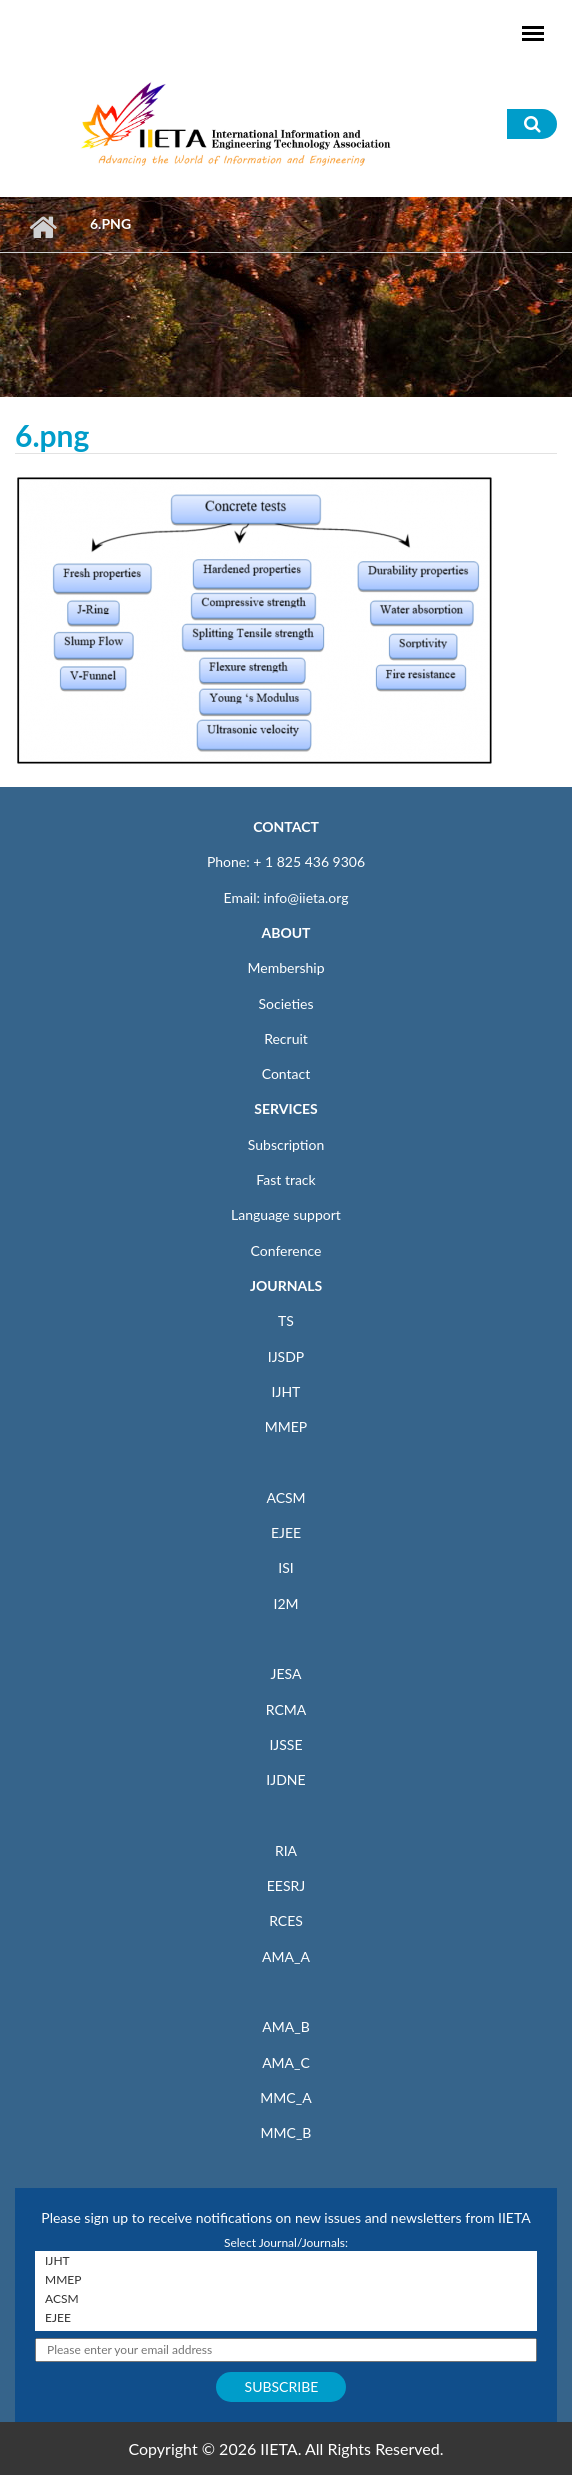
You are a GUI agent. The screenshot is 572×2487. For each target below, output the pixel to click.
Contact (286, 1073)
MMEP (286, 1426)
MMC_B (286, 2132)
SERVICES (285, 1108)
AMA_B (285, 2026)
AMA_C (286, 2062)
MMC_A (285, 2097)
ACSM (285, 1497)
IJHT (286, 1391)
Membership (285, 967)
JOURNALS (286, 1285)
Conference (286, 1250)
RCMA (286, 1709)
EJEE (286, 1532)
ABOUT (285, 932)
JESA (286, 1673)
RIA (286, 1850)
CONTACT (286, 826)
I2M (285, 1603)
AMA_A (286, 1956)
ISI (285, 1567)
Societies (286, 1003)
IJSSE (285, 1744)
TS (286, 1320)
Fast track (285, 1179)
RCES (286, 1920)
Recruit (286, 1038)
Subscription (286, 1144)
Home (42, 227)
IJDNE (285, 1779)
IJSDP (286, 1356)
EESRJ (286, 1885)
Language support (286, 1214)
